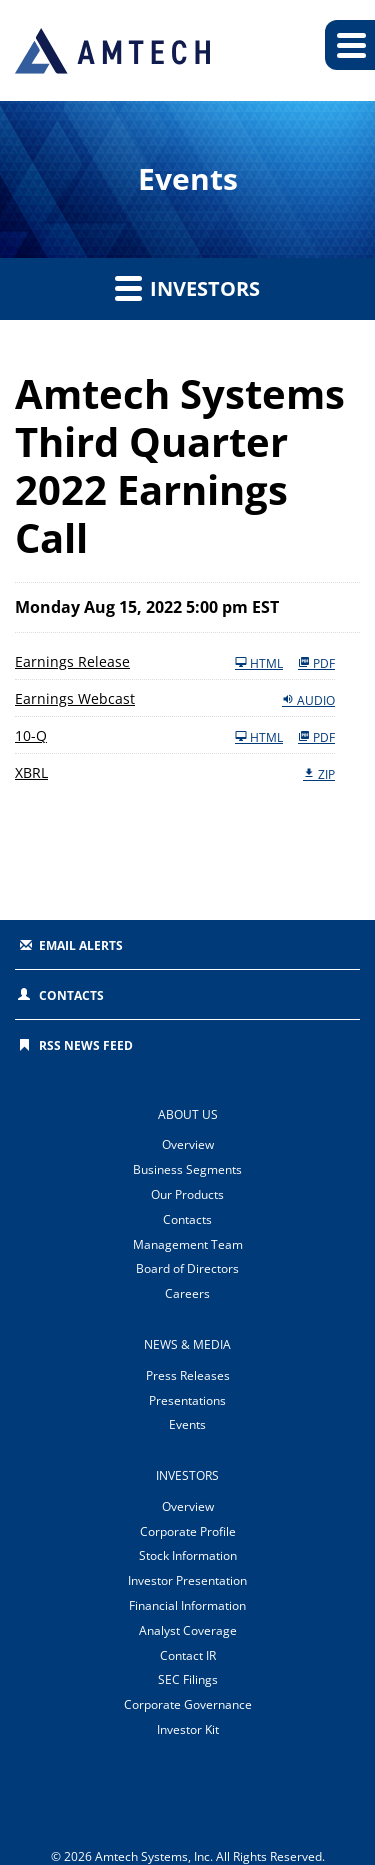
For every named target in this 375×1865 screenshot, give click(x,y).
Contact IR (188, 1655)
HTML (259, 663)
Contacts (71, 995)
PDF (316, 663)
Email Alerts (81, 945)
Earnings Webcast (75, 698)
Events (187, 1424)
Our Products (187, 1194)
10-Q (31, 735)
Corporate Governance (188, 1704)
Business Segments (187, 1169)
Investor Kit (188, 1729)
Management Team (188, 1244)
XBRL (31, 772)
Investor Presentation (187, 1580)
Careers (187, 1293)
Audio (308, 700)
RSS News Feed (86, 1045)
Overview (188, 1144)
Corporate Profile (188, 1531)
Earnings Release (72, 661)
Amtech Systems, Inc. (154, 1856)
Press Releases (188, 1375)
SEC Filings (188, 1679)
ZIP (319, 774)
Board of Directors (187, 1268)
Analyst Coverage (188, 1630)
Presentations (187, 1400)
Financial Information (187, 1605)
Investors (187, 288)
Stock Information (188, 1555)
